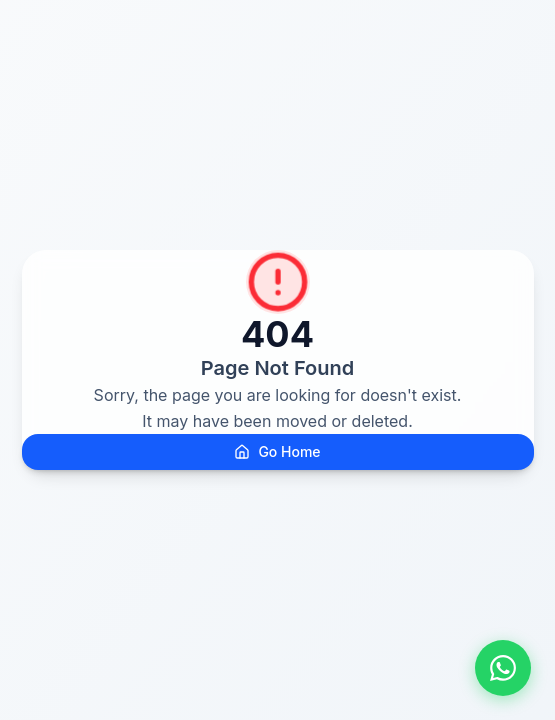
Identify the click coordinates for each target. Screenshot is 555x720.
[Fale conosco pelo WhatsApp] (503, 668)
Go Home (277, 451)
